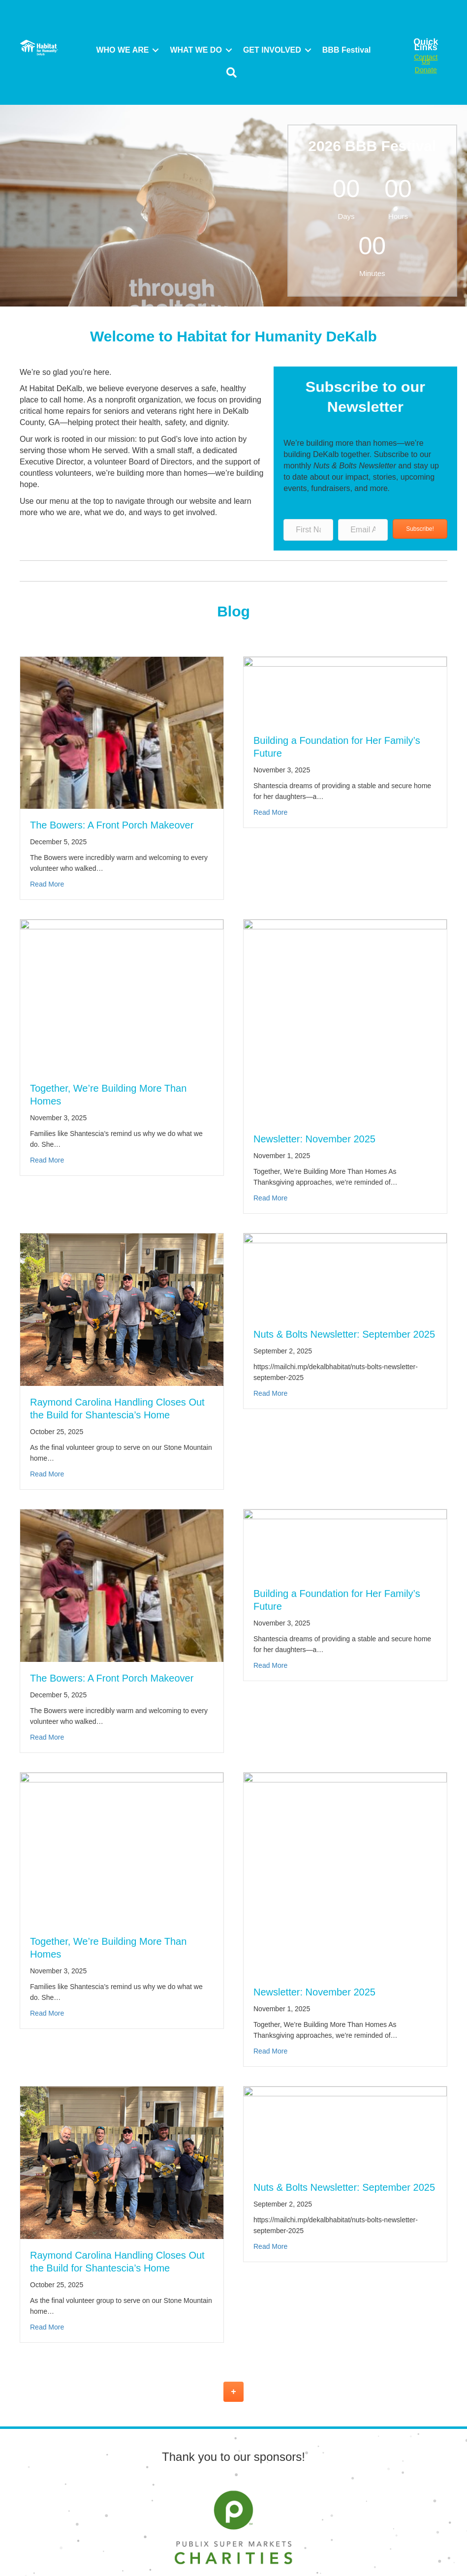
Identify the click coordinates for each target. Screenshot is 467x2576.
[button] (155, 50)
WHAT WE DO (195, 50)
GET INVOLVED (272, 50)
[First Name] (308, 530)
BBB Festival (346, 50)
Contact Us (425, 59)
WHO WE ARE (122, 50)
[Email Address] (363, 530)
